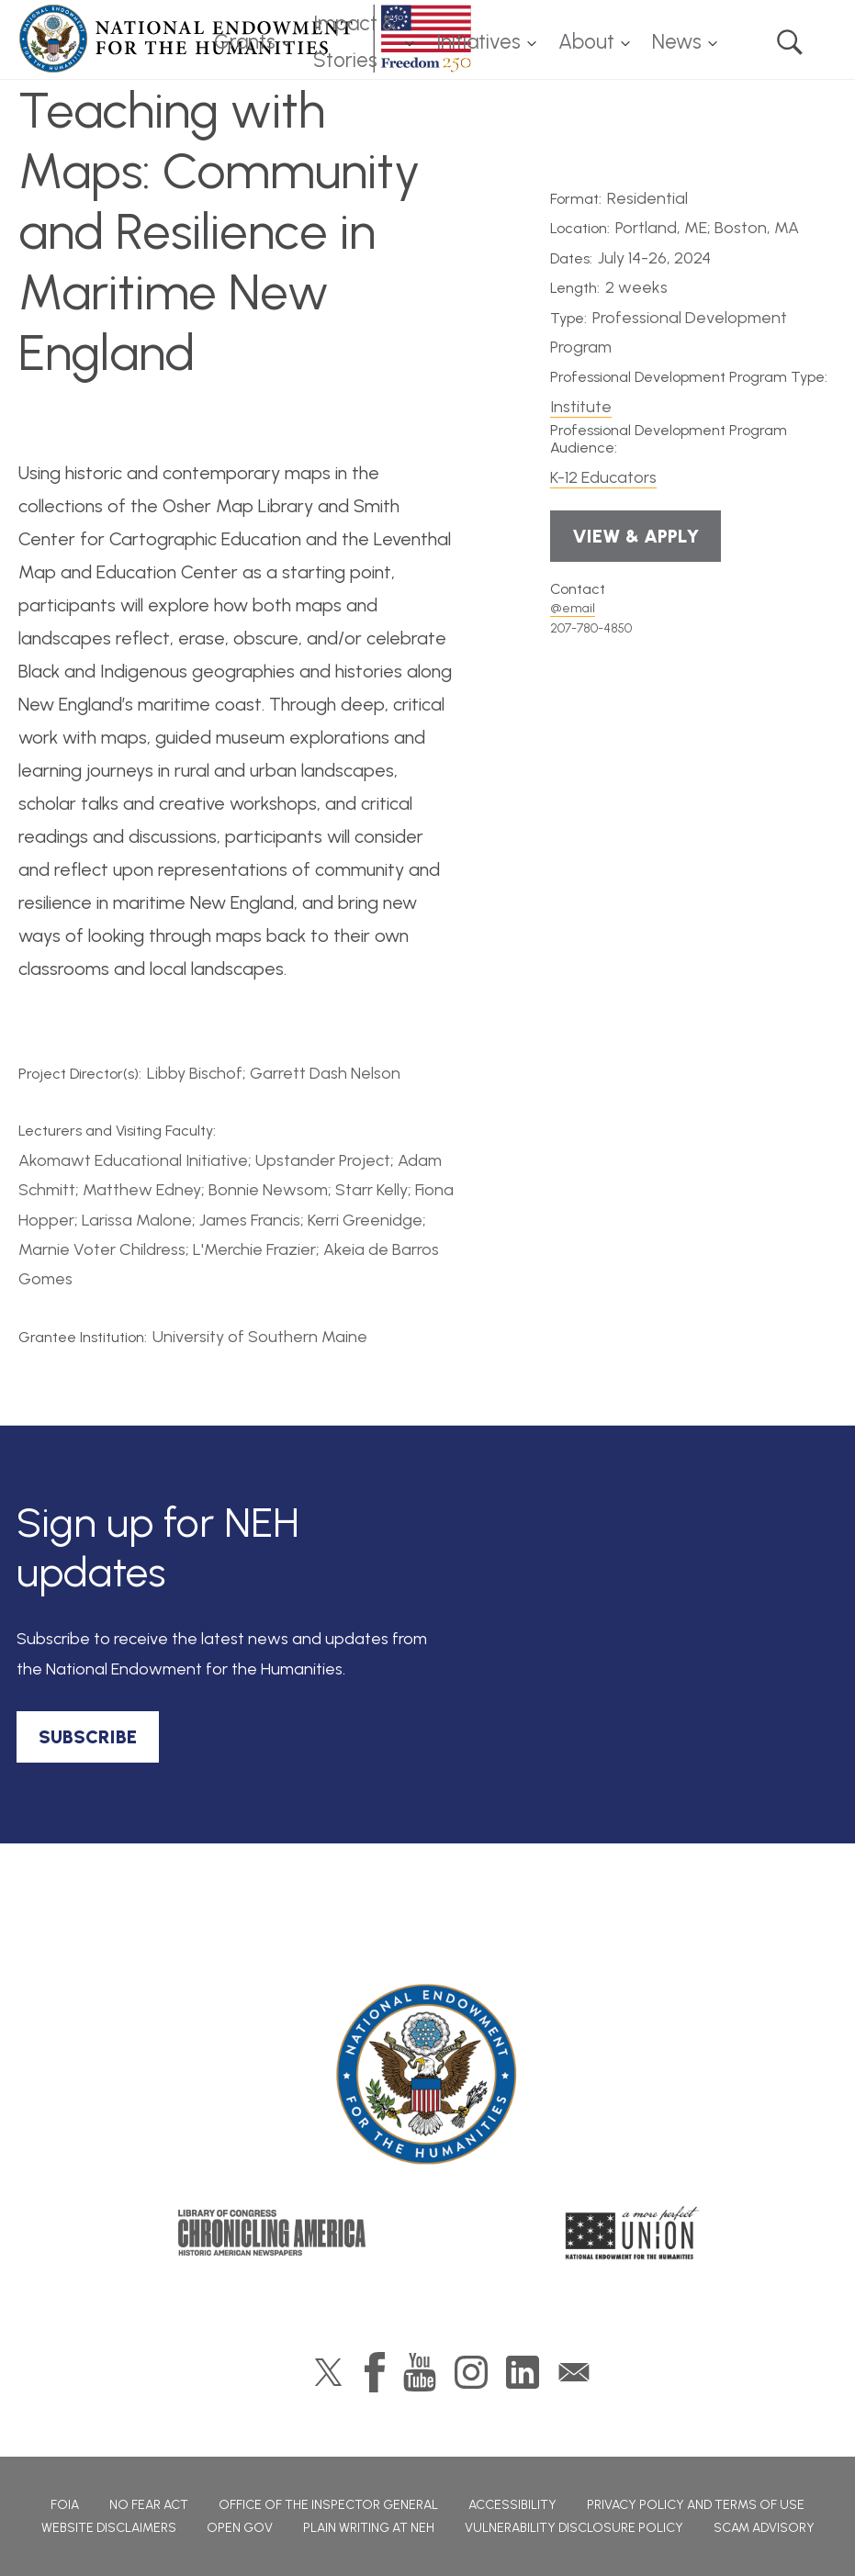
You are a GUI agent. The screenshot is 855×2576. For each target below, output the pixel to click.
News (677, 41)
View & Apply (635, 536)
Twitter (328, 2372)
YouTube (419, 2372)
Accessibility (512, 2505)
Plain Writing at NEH (368, 2528)
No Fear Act (148, 2505)
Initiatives (478, 41)
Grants (245, 41)
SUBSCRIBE (88, 1737)
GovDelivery (574, 2372)
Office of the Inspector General (328, 2505)
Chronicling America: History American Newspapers (272, 2233)
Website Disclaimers (108, 2528)
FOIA (65, 2505)
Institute (581, 407)
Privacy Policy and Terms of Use (695, 2505)
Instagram (471, 2372)
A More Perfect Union (632, 2232)
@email (572, 608)
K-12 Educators (603, 477)
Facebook (375, 2372)
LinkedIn (522, 2372)
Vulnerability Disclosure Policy (574, 2528)
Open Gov (240, 2528)
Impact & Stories (355, 42)
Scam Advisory (764, 2528)
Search (790, 42)
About (586, 41)
